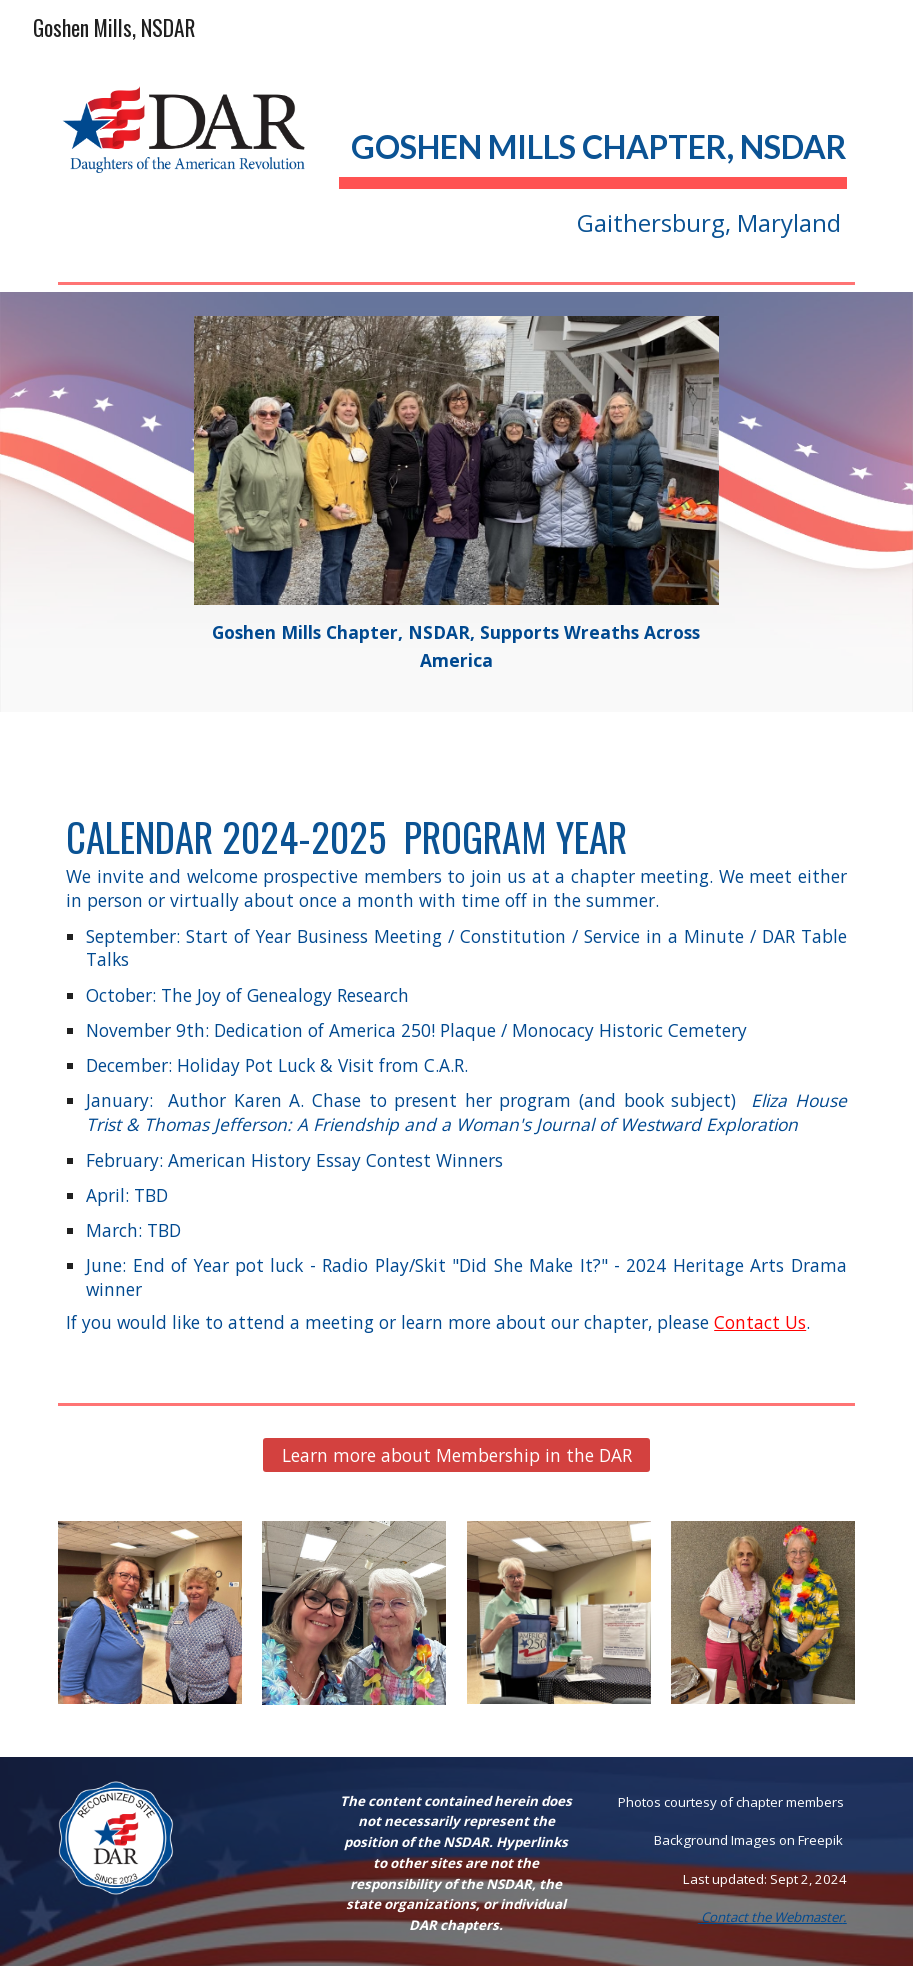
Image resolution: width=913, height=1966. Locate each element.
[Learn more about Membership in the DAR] (456, 1454)
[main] (593, 167)
